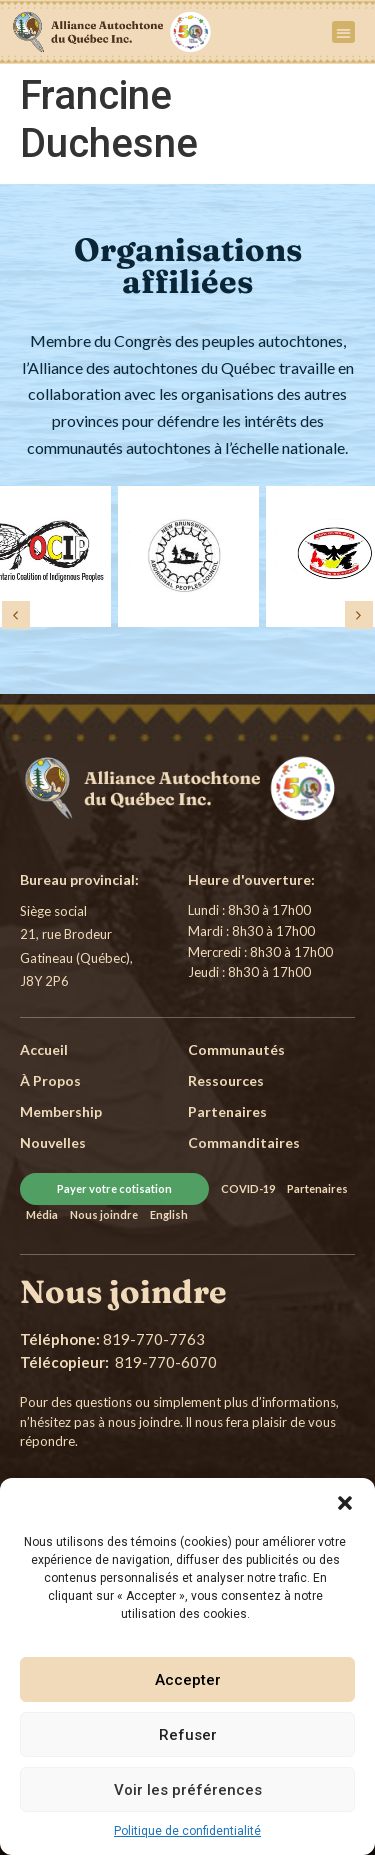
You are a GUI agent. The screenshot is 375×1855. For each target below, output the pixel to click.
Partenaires (317, 1188)
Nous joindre (104, 1214)
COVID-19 (248, 1188)
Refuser (188, 1735)
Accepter (188, 1680)
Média (42, 1214)
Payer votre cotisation (114, 1188)
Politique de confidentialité (187, 1831)
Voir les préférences (188, 1790)
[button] (345, 1503)
